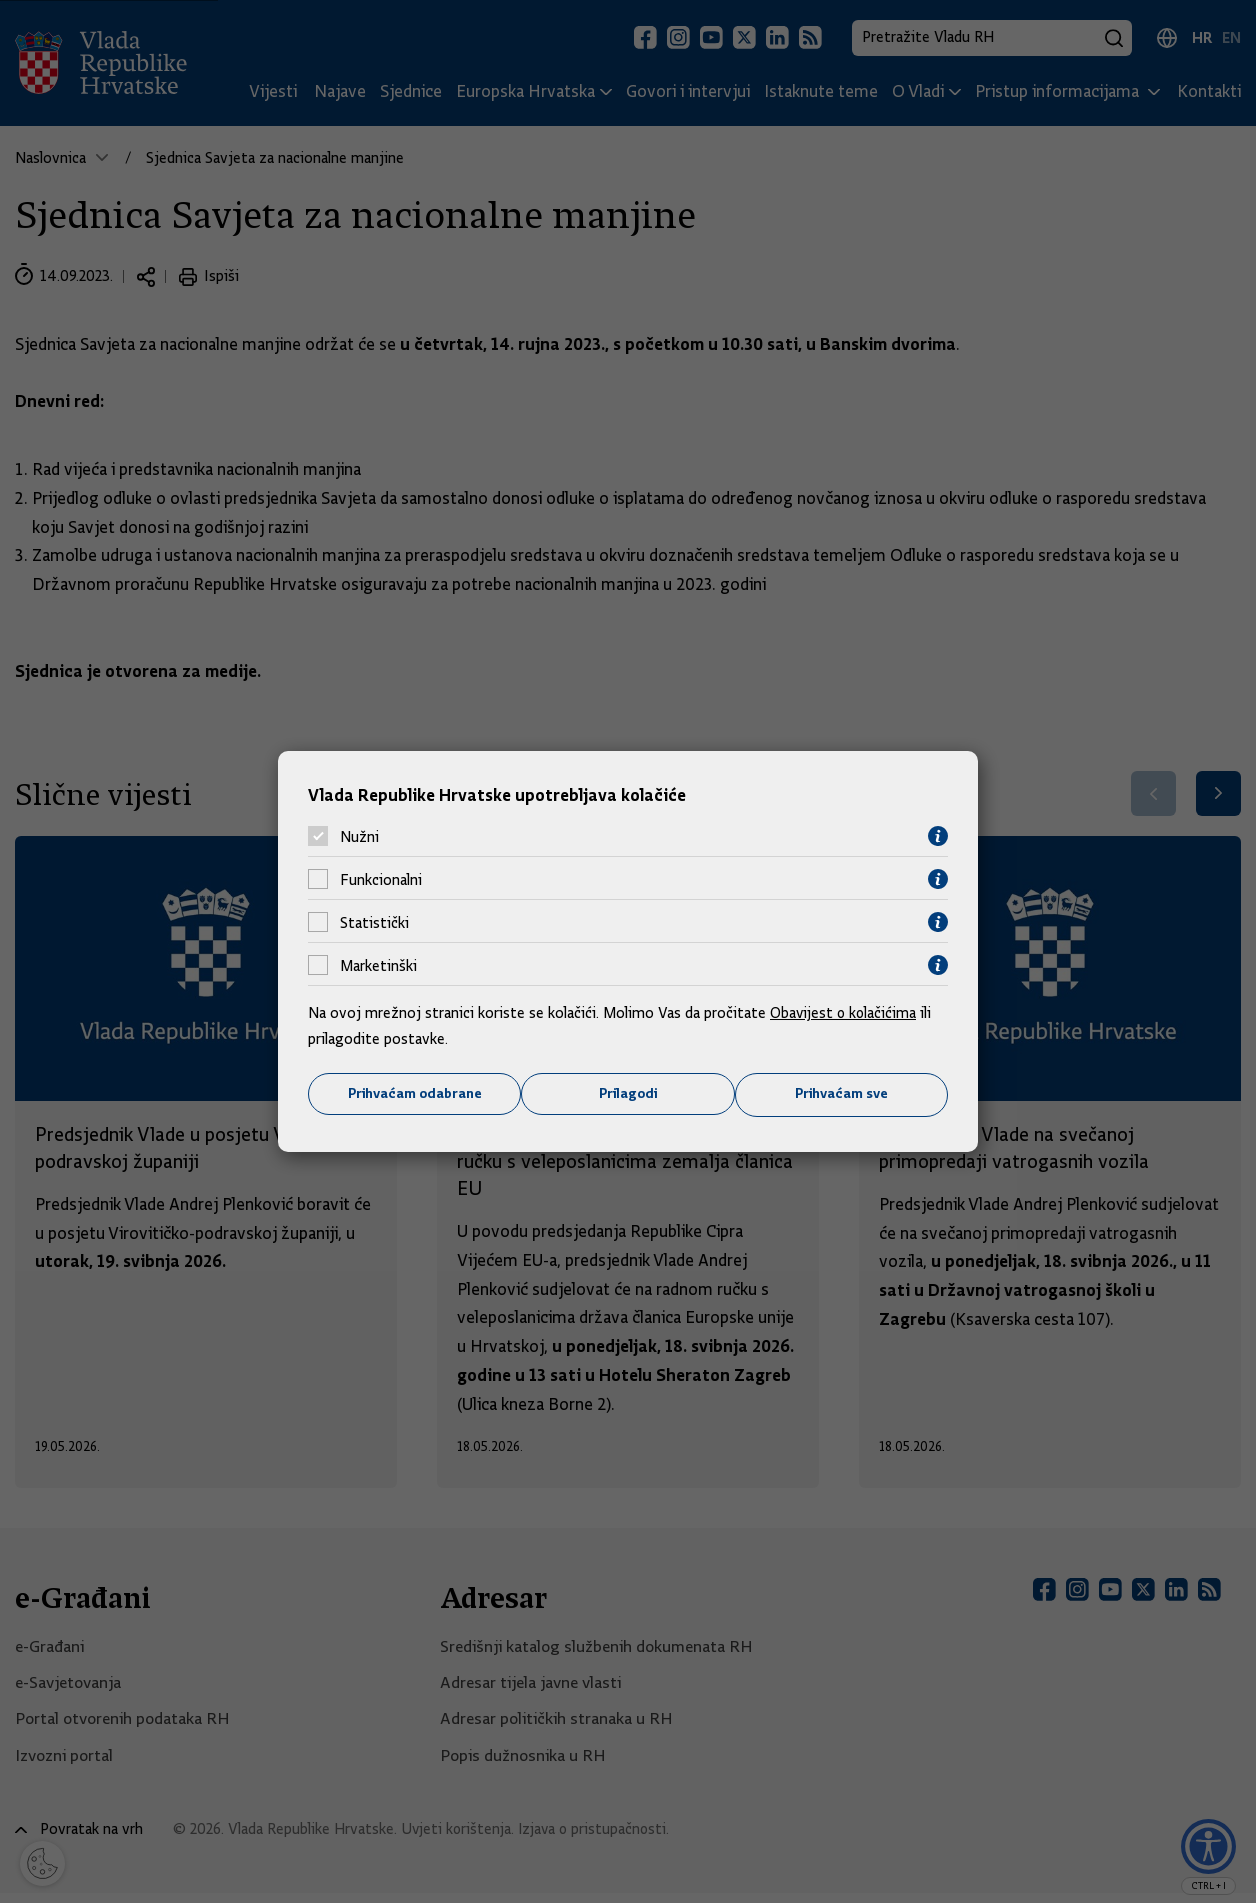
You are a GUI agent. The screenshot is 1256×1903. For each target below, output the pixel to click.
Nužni (359, 836)
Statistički (374, 922)
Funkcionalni (381, 879)
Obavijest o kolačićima (845, 1013)
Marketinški (378, 965)
